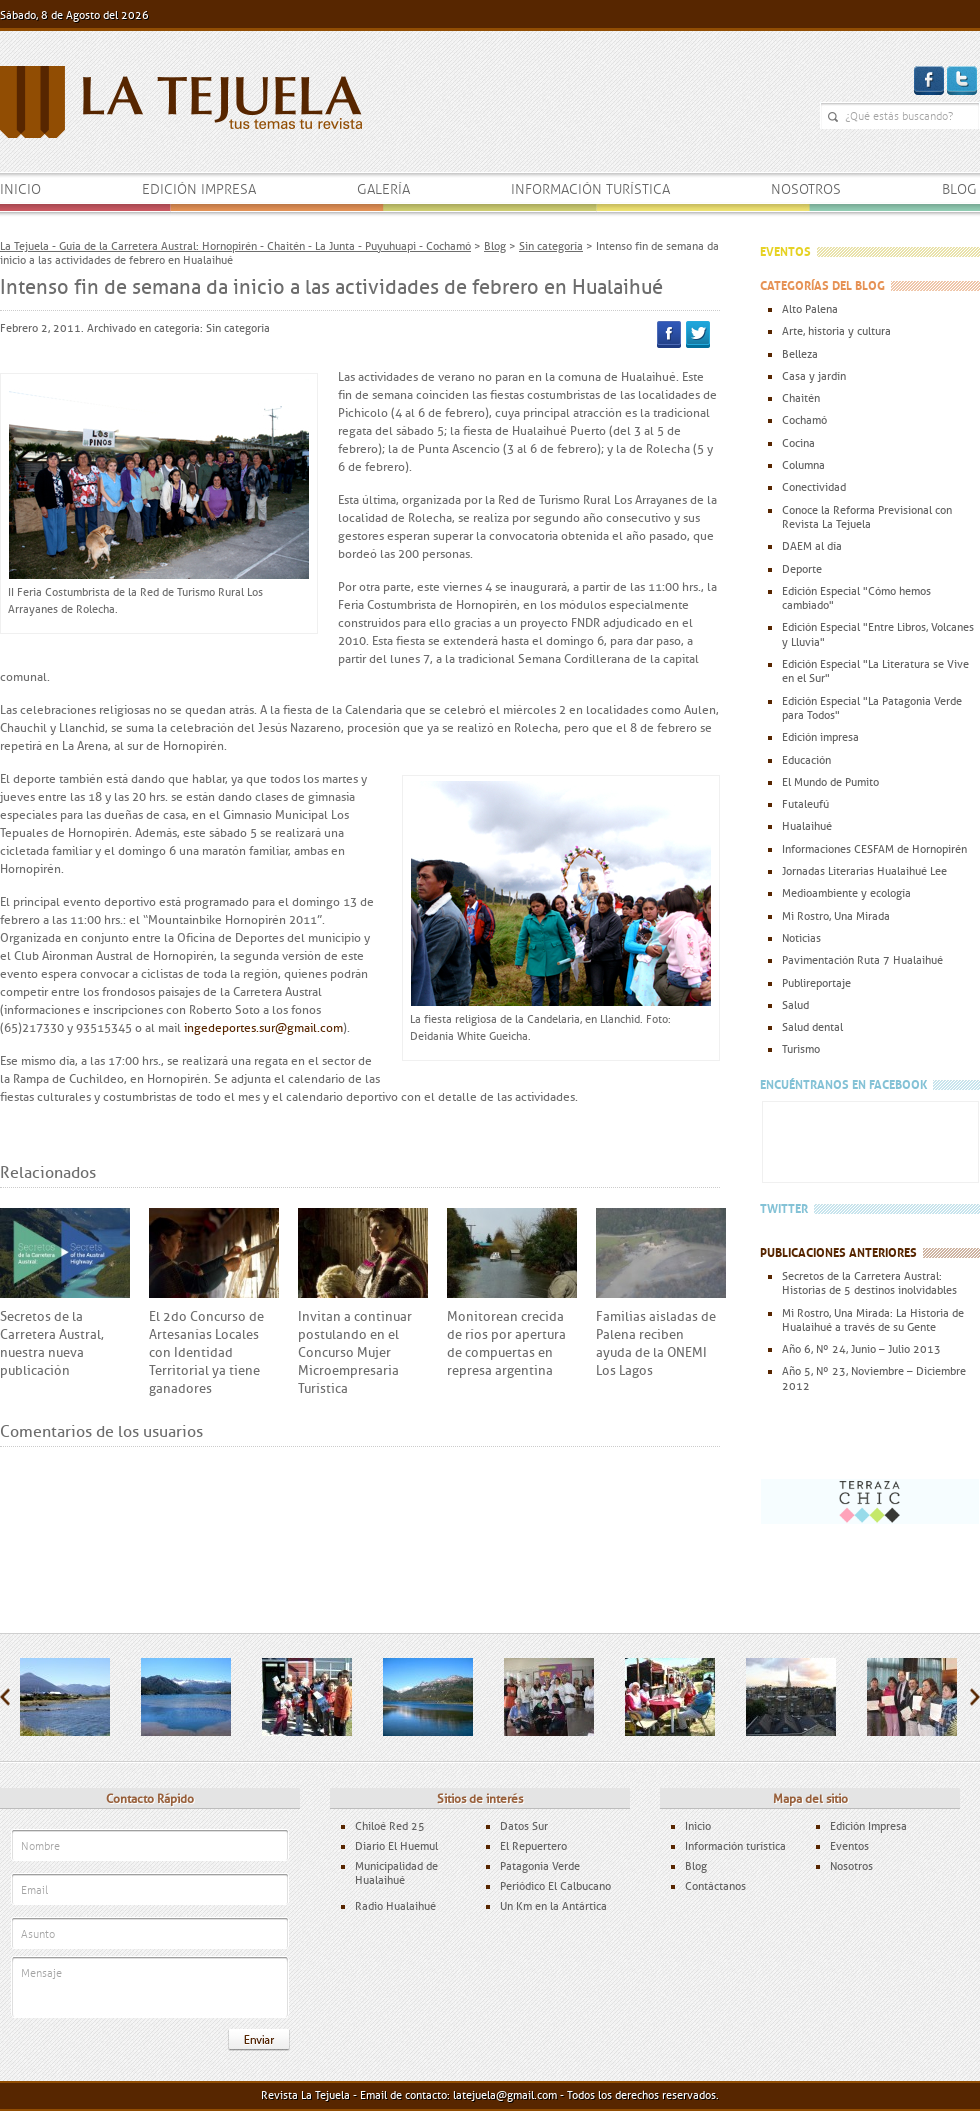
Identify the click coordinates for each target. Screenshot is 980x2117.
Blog (959, 189)
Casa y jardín (814, 376)
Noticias (801, 938)
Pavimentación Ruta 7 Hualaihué (862, 960)
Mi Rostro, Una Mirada (836, 916)
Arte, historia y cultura (836, 331)
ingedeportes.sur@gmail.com (263, 1028)
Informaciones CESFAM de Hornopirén (874, 849)
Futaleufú (805, 804)
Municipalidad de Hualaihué (396, 1873)
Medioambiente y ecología (846, 893)
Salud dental (812, 1027)
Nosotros (806, 189)
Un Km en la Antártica (553, 1906)
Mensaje (150, 1988)
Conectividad (814, 487)
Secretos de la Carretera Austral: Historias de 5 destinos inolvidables (869, 1283)
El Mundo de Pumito (830, 782)
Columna (803, 465)
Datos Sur (524, 1826)
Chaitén (801, 398)
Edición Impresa (868, 1826)
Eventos (849, 1846)
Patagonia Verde (540, 1866)
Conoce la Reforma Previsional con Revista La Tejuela (867, 517)
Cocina (798, 443)
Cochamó (804, 420)
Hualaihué (807, 826)
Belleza (800, 354)
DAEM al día (812, 546)
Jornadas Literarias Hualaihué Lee (864, 871)
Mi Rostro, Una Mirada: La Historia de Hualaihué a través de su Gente (873, 1320)
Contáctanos (715, 1886)
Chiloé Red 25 (390, 1826)
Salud (795, 1005)
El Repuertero (533, 1846)
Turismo (801, 1049)
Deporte (802, 569)
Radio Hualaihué (395, 1906)
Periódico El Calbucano (555, 1886)
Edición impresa (199, 189)
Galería (383, 189)
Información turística (590, 189)
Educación (806, 760)
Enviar (259, 2040)
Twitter (698, 334)
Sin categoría (238, 328)
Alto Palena (810, 309)
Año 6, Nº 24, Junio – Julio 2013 (861, 1349)
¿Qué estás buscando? (833, 117)
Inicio (20, 189)
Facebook (669, 334)
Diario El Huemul (396, 1846)
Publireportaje (816, 983)
